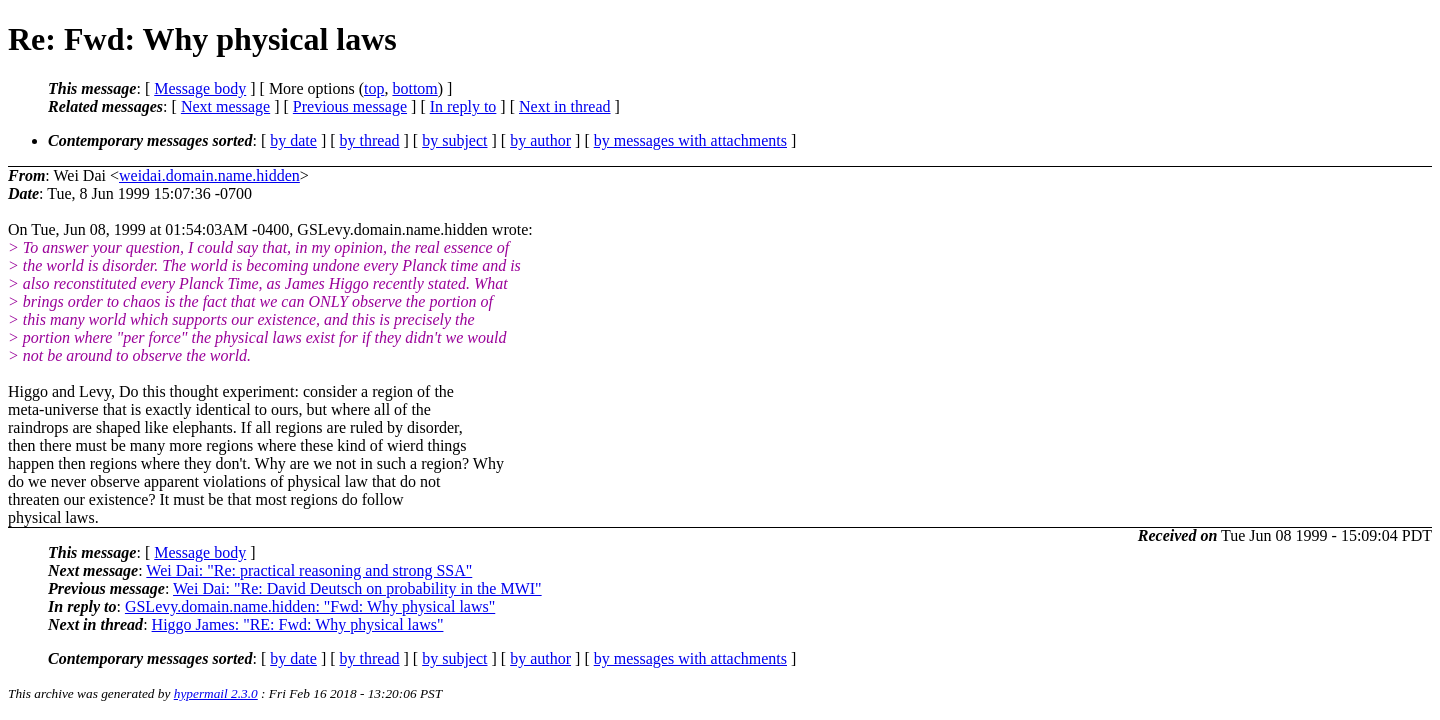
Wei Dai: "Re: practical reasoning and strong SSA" (309, 570)
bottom (414, 88)
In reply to (463, 106)
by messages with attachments (690, 140)
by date (293, 140)
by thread (370, 140)
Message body (200, 88)
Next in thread (565, 106)
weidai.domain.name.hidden (209, 175)
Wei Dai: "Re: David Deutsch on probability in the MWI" (357, 588)
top (374, 88)
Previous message (350, 106)
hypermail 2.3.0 (216, 693)
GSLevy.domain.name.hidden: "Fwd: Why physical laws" (310, 606)
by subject (454, 140)
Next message (225, 106)
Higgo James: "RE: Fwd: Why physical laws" (298, 624)
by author (540, 140)
